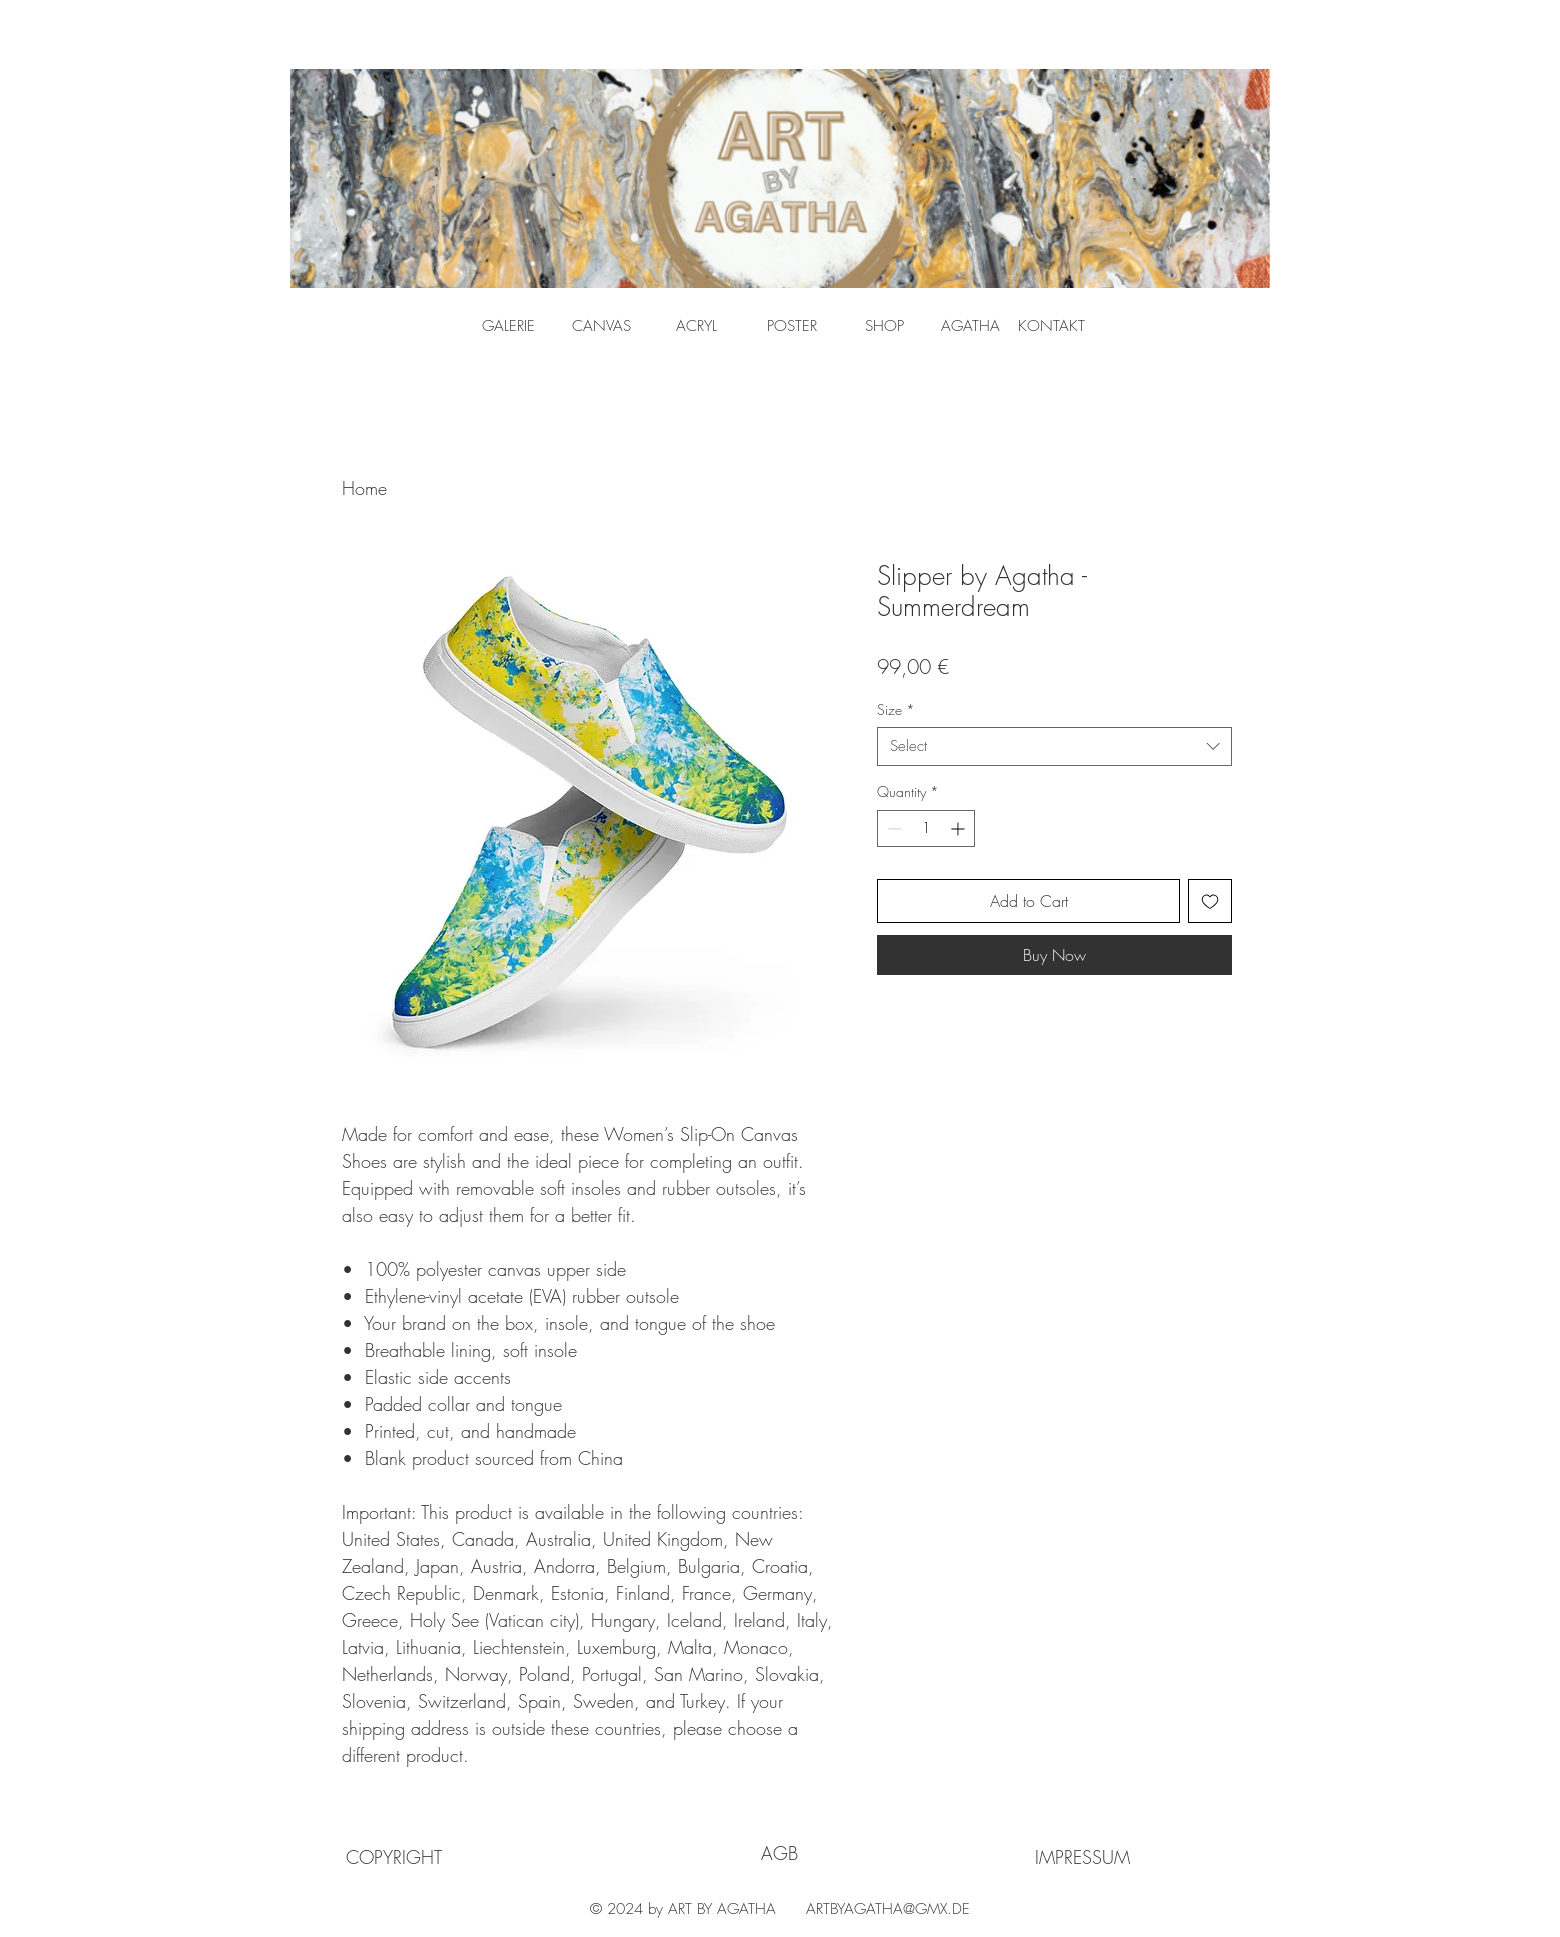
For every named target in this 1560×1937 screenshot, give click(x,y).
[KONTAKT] (1051, 326)
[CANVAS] (601, 326)
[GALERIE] (508, 326)
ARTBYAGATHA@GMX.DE (888, 1909)
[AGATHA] (970, 326)
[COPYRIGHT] (393, 1857)
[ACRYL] (696, 326)
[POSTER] (791, 326)
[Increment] (959, 828)
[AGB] (779, 1853)
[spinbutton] (926, 828)
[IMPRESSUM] (1082, 1857)
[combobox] (1054, 746)
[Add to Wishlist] (1210, 901)
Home (364, 488)
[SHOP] (884, 326)
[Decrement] (892, 828)
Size (896, 709)
